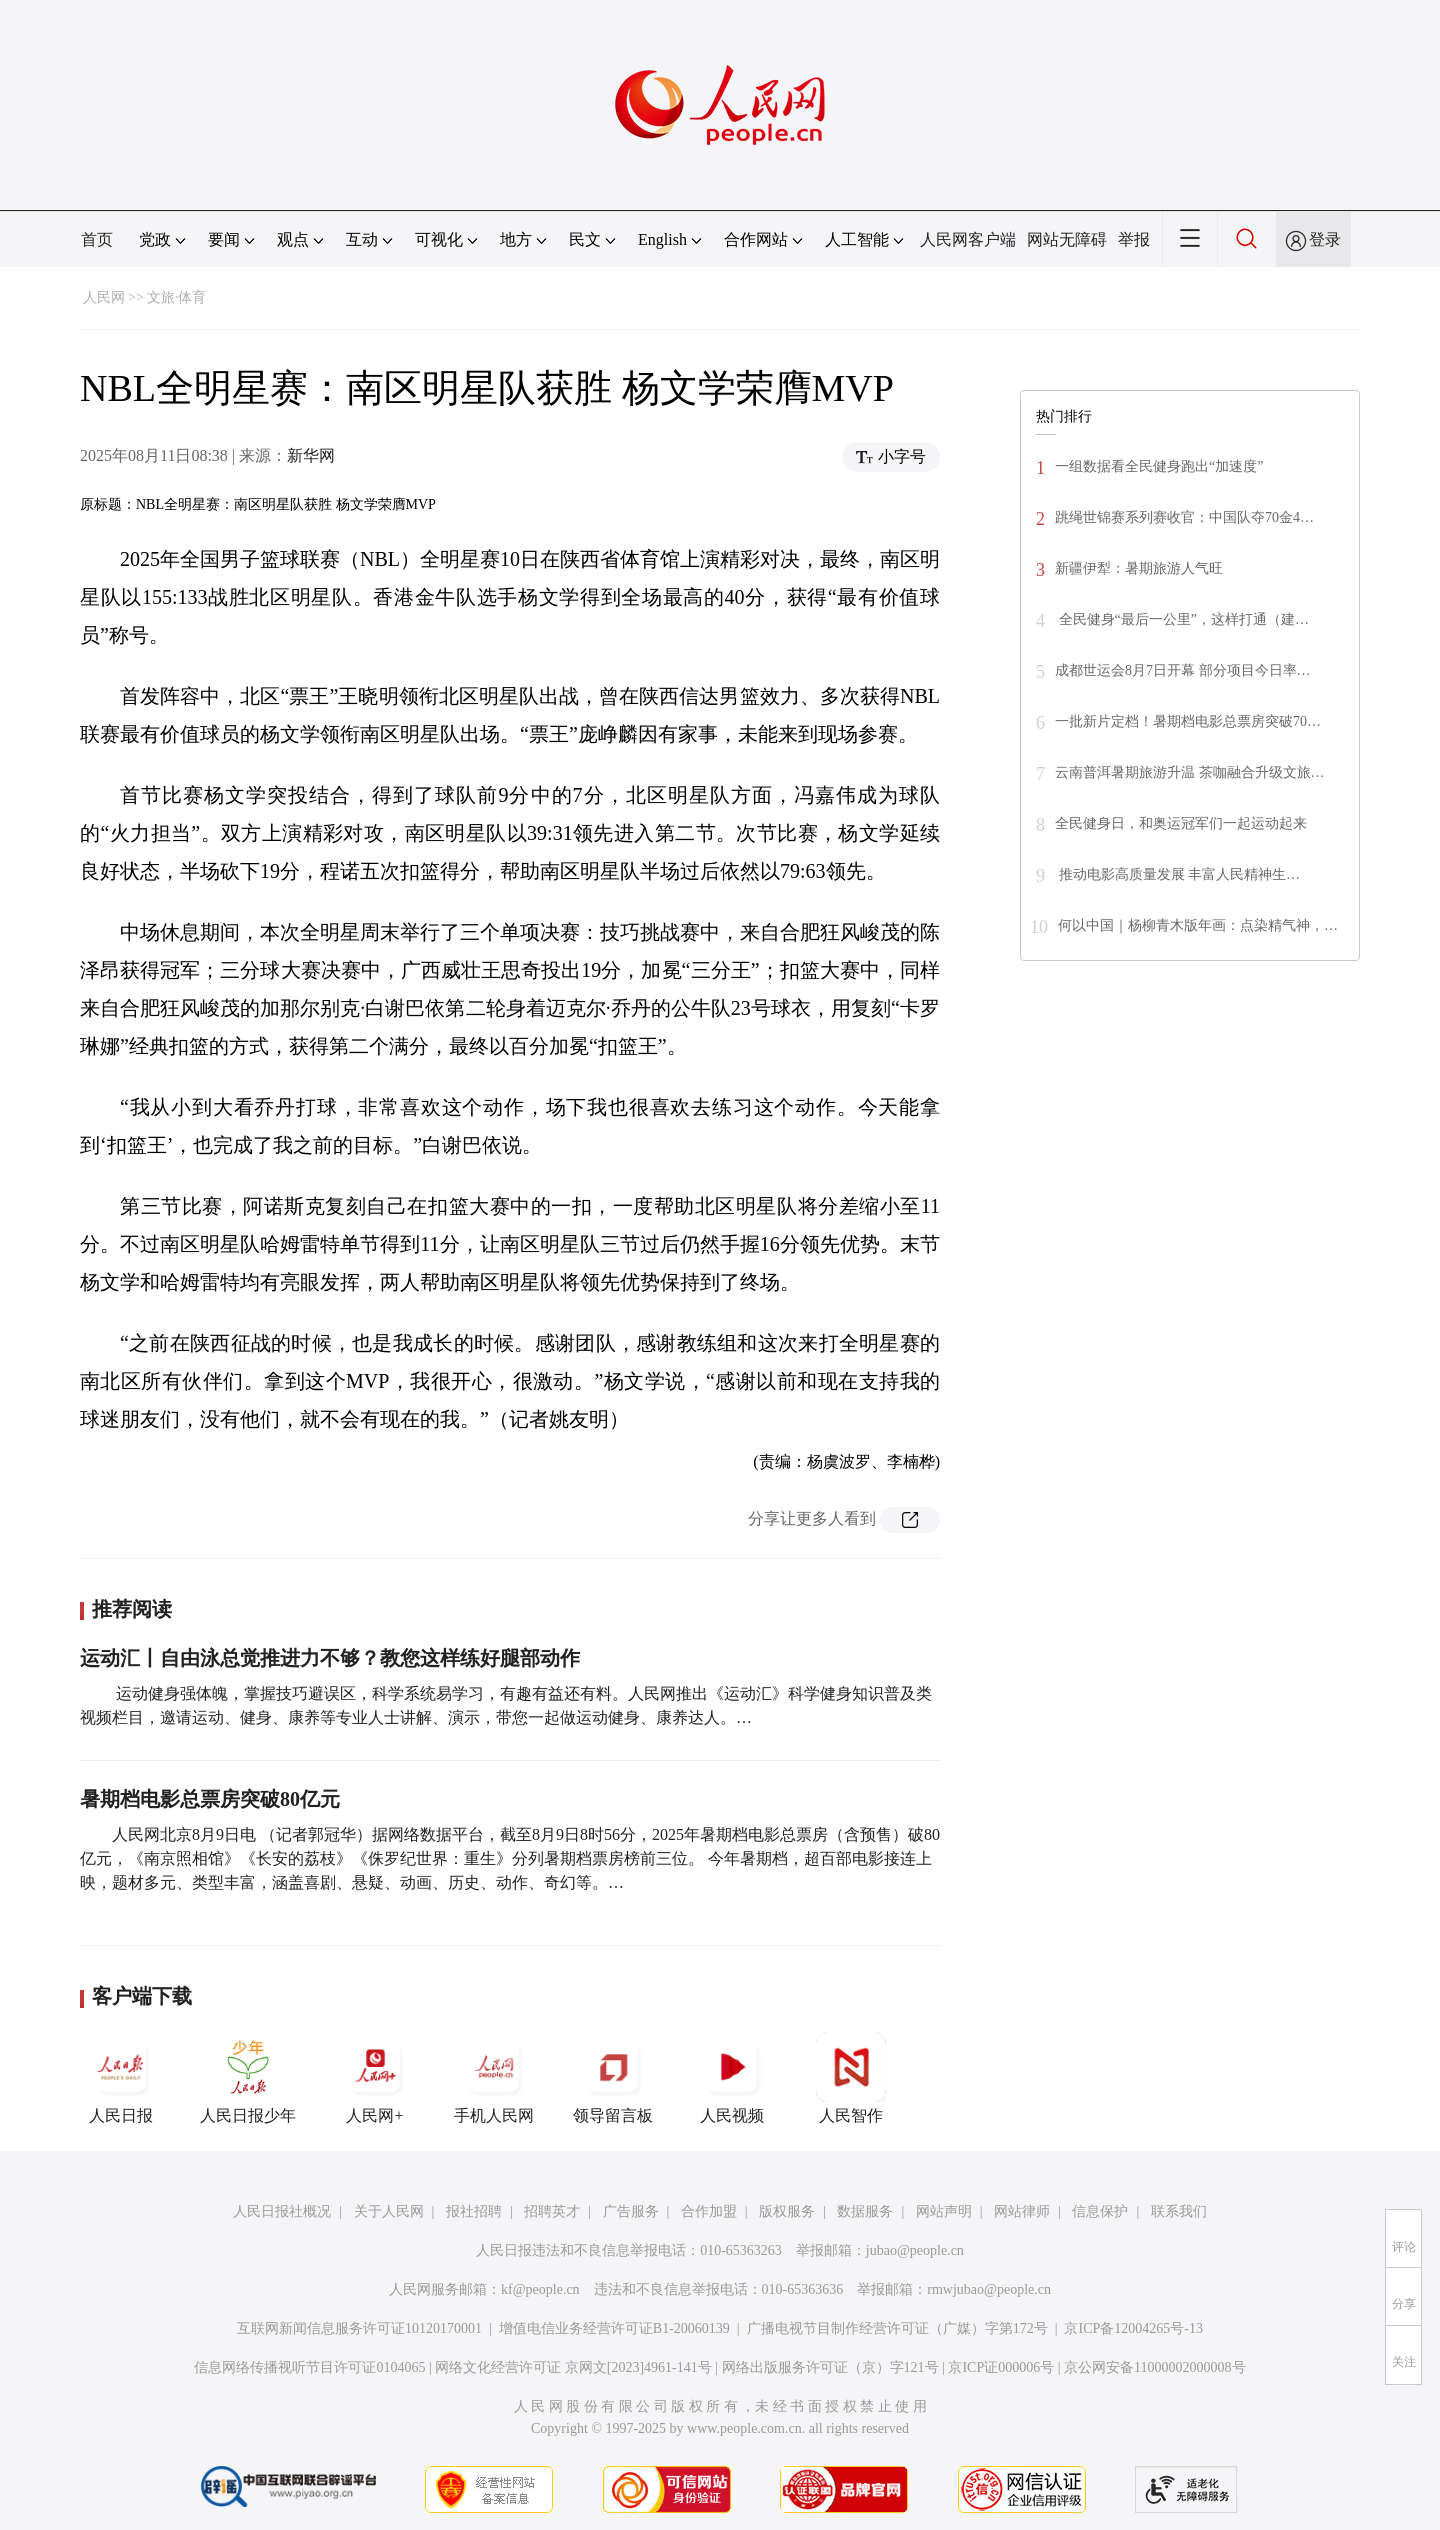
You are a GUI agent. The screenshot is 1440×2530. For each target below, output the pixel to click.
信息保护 (1100, 2211)
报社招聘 (474, 2211)
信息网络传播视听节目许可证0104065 (309, 2367)
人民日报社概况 (282, 2211)
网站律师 (1022, 2211)
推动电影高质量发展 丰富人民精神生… (1177, 874)
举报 (1134, 239)
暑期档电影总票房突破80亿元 (210, 1799)
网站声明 (944, 2211)
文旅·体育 (177, 297)
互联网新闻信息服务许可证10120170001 (359, 2328)
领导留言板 (613, 2078)
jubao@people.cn (915, 2250)
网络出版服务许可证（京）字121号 (830, 2367)
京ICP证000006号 (1001, 2367)
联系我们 (1179, 2211)
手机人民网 (494, 2078)
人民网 (104, 297)
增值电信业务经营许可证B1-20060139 (614, 2328)
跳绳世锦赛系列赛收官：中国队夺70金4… (1184, 517)
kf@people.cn (540, 2289)
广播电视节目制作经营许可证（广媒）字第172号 (897, 2328)
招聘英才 (552, 2211)
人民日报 (121, 2078)
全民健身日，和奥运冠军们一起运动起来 (1181, 823)
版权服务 (787, 2211)
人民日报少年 (248, 2078)
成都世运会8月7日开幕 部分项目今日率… (1183, 670)
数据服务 (865, 2211)
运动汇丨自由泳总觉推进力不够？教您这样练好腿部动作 (330, 1658)
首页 (97, 239)
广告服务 (631, 2211)
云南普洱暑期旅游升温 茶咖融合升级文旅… (1190, 772)
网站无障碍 (1067, 239)
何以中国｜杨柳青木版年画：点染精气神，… (1198, 925)
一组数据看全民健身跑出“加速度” (1159, 466)
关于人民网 (389, 2211)
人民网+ (375, 2078)
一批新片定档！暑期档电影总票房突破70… (1188, 721)
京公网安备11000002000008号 (1154, 2367)
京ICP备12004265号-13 (1133, 2328)
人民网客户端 (968, 239)
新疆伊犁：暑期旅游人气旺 (1139, 568)
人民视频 (732, 2078)
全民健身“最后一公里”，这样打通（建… (1182, 619)
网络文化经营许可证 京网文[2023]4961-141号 (573, 2367)
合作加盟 (709, 2211)
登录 (1325, 239)
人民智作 (851, 2078)
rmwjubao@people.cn (989, 2289)
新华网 (311, 455)
